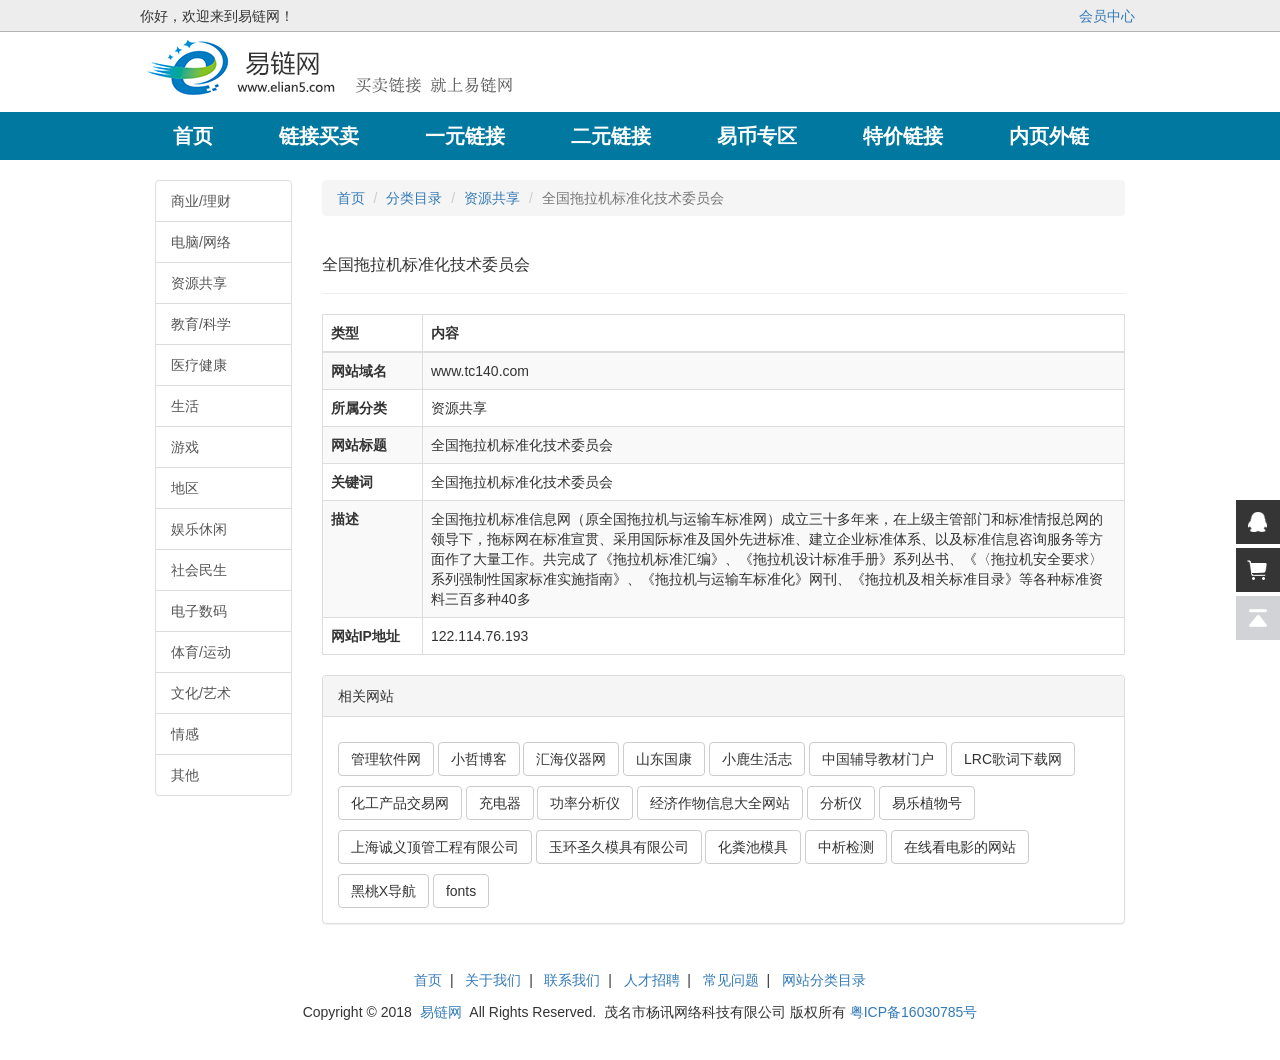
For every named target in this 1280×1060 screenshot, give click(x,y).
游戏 (185, 447)
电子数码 (199, 611)
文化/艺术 (201, 693)
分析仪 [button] (841, 803)
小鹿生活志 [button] (757, 759)
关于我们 (493, 980)
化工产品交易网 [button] (400, 803)
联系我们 (572, 980)
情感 (185, 734)
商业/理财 (201, 201)
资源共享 (199, 283)
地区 (185, 488)
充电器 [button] (500, 803)
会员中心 (1107, 16)
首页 (351, 198)
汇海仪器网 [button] (571, 759)
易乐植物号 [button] (927, 803)
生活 (185, 406)
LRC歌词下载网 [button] (1013, 759)
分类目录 (414, 198)
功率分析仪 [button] (585, 803)
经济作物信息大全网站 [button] (720, 803)
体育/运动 (201, 652)
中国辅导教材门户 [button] (878, 759)
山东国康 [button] (664, 759)
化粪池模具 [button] (753, 847)
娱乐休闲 (199, 529)
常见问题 (731, 980)
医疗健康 (199, 365)
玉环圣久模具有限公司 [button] (619, 847)
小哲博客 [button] (479, 759)
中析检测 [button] (846, 847)
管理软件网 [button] (386, 759)
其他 (185, 775)
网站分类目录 (824, 980)
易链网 (441, 1012)
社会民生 (199, 570)
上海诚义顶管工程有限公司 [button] (435, 847)
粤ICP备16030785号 (914, 1012)
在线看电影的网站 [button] (960, 847)
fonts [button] (461, 891)
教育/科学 (201, 324)
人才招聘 (652, 980)
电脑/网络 (201, 242)
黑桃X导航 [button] (383, 891)
